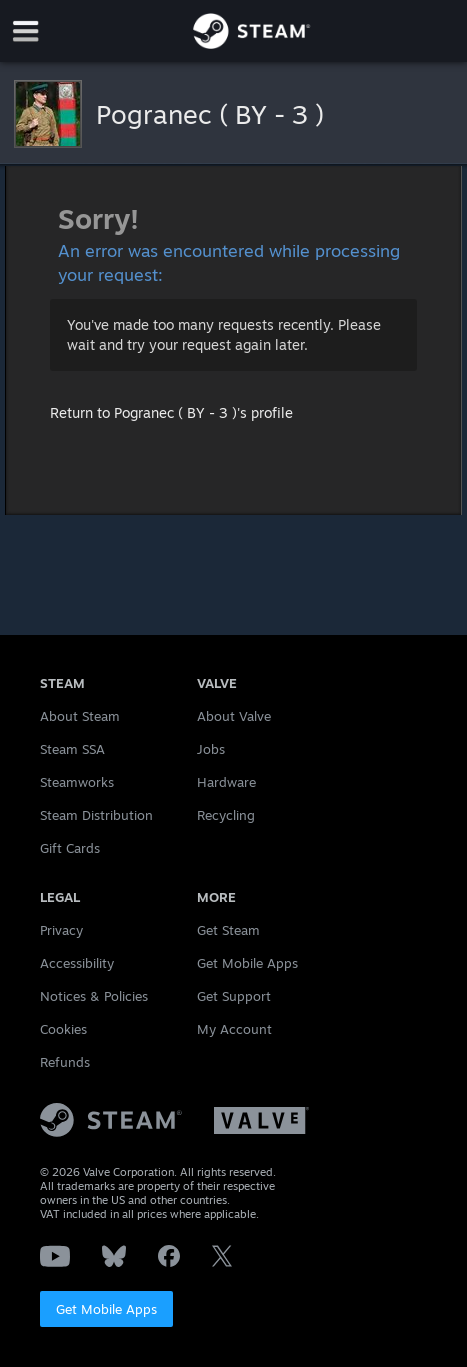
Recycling (226, 815)
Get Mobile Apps (106, 1309)
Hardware (226, 782)
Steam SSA (72, 749)
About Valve (234, 716)
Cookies (63, 1029)
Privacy (61, 930)
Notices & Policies (94, 996)
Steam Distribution (96, 815)
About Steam (80, 716)
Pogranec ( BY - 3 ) (210, 114)
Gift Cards (70, 848)
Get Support (234, 996)
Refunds (65, 1062)
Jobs (211, 749)
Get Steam (228, 930)
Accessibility (77, 963)
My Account (234, 1029)
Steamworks (77, 782)
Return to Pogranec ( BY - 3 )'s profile (171, 412)
